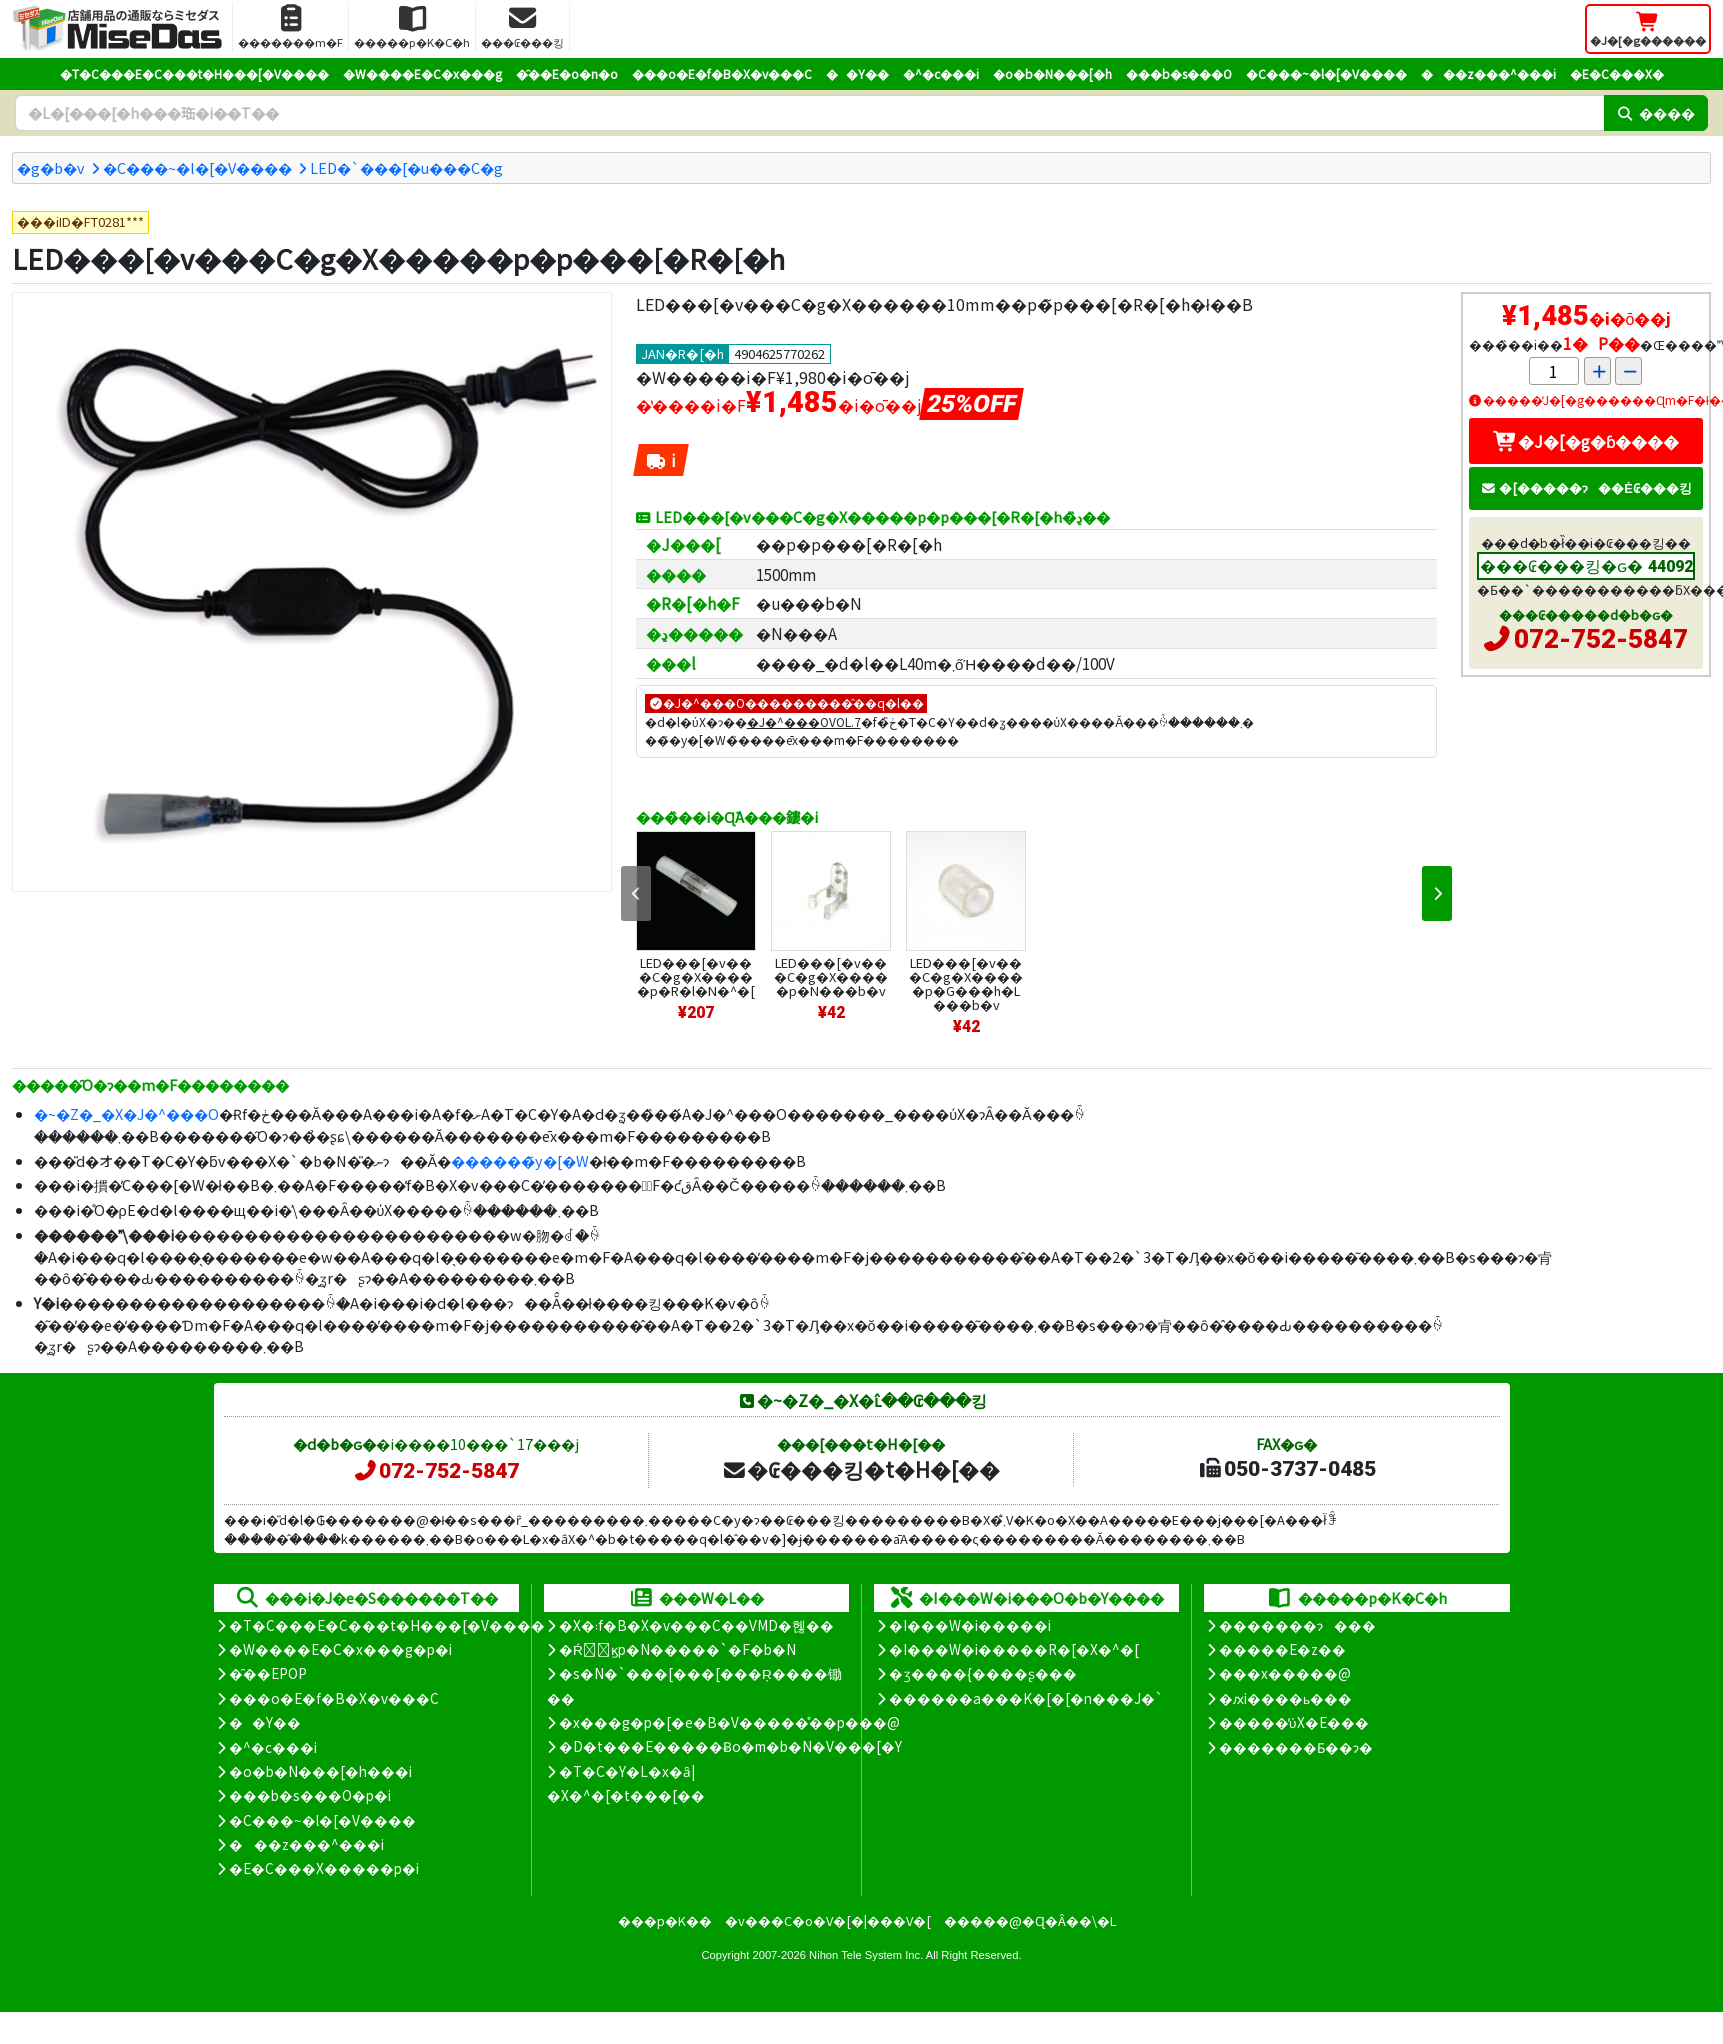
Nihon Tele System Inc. (866, 1955)
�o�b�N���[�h (1052, 73)
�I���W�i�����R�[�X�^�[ (1014, 1649)
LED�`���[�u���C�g (406, 167)
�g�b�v (51, 167)
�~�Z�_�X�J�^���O (126, 1113)
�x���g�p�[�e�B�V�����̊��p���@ (729, 1722)
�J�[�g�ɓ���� (1586, 441)
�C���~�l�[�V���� (1326, 73)
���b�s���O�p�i (310, 1795)
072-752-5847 (1601, 639)
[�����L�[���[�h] (809, 113)
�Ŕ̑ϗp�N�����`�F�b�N (677, 1649)
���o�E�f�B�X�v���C (722, 73)
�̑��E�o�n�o (567, 73)
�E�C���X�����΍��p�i (324, 1868)
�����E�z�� (1282, 1649)
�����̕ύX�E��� (1293, 1722)
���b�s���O (1179, 73)
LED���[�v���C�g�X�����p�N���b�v (831, 976)
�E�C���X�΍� (1617, 73)
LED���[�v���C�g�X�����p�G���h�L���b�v (966, 983)
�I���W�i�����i (970, 1625)
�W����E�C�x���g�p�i (340, 1649)
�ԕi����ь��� (1285, 1698)
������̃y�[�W (520, 1160)
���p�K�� (665, 1920)
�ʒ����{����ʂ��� (983, 1673)
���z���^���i (1488, 73)
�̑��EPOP (268, 1673)
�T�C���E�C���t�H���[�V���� (194, 73)
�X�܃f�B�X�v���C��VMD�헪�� (696, 1625)
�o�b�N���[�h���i (320, 1771)
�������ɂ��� (1297, 1625)
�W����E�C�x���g (422, 73)
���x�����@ (1285, 1673)
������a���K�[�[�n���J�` (1026, 1698)
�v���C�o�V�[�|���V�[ (828, 1920)
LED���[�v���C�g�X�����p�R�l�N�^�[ (696, 976)
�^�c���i (941, 73)
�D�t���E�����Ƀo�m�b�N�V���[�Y (730, 1746)
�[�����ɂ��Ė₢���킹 (1586, 487)
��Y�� (857, 73)
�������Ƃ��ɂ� (1296, 1747)
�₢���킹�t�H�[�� (860, 1469)
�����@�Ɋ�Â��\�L (1030, 1920)
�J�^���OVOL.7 (804, 721)
